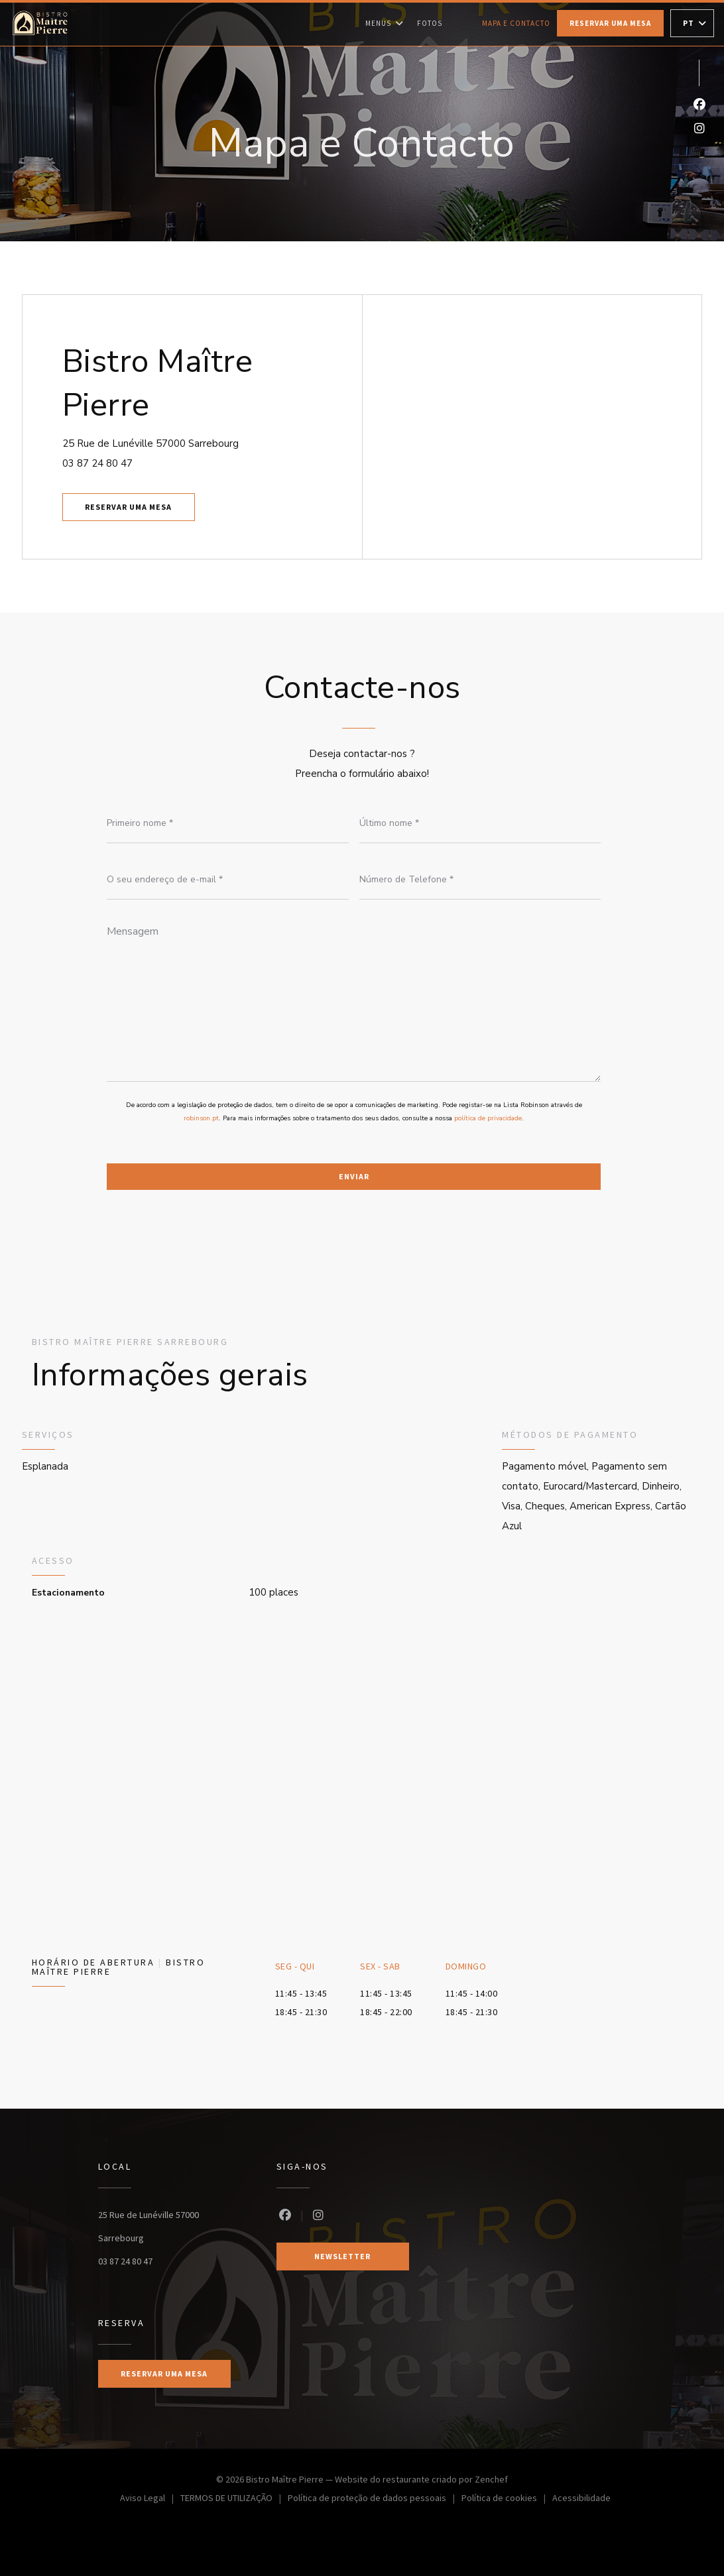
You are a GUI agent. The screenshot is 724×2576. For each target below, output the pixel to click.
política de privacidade (488, 1118)
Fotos (429, 23)
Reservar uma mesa (610, 23)
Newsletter (342, 2256)
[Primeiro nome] (228, 823)
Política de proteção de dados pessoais (374, 2499)
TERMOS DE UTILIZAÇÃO (234, 2499)
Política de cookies (506, 2499)
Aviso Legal (150, 2499)
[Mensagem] (354, 999)
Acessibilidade (581, 2499)
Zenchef (491, 2479)
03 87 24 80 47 (97, 463)
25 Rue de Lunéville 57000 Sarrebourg (207, 442)
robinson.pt (201, 1118)
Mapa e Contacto (516, 23)
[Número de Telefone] (480, 880)
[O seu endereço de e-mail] (228, 880)
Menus (384, 23)
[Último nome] (480, 823)
